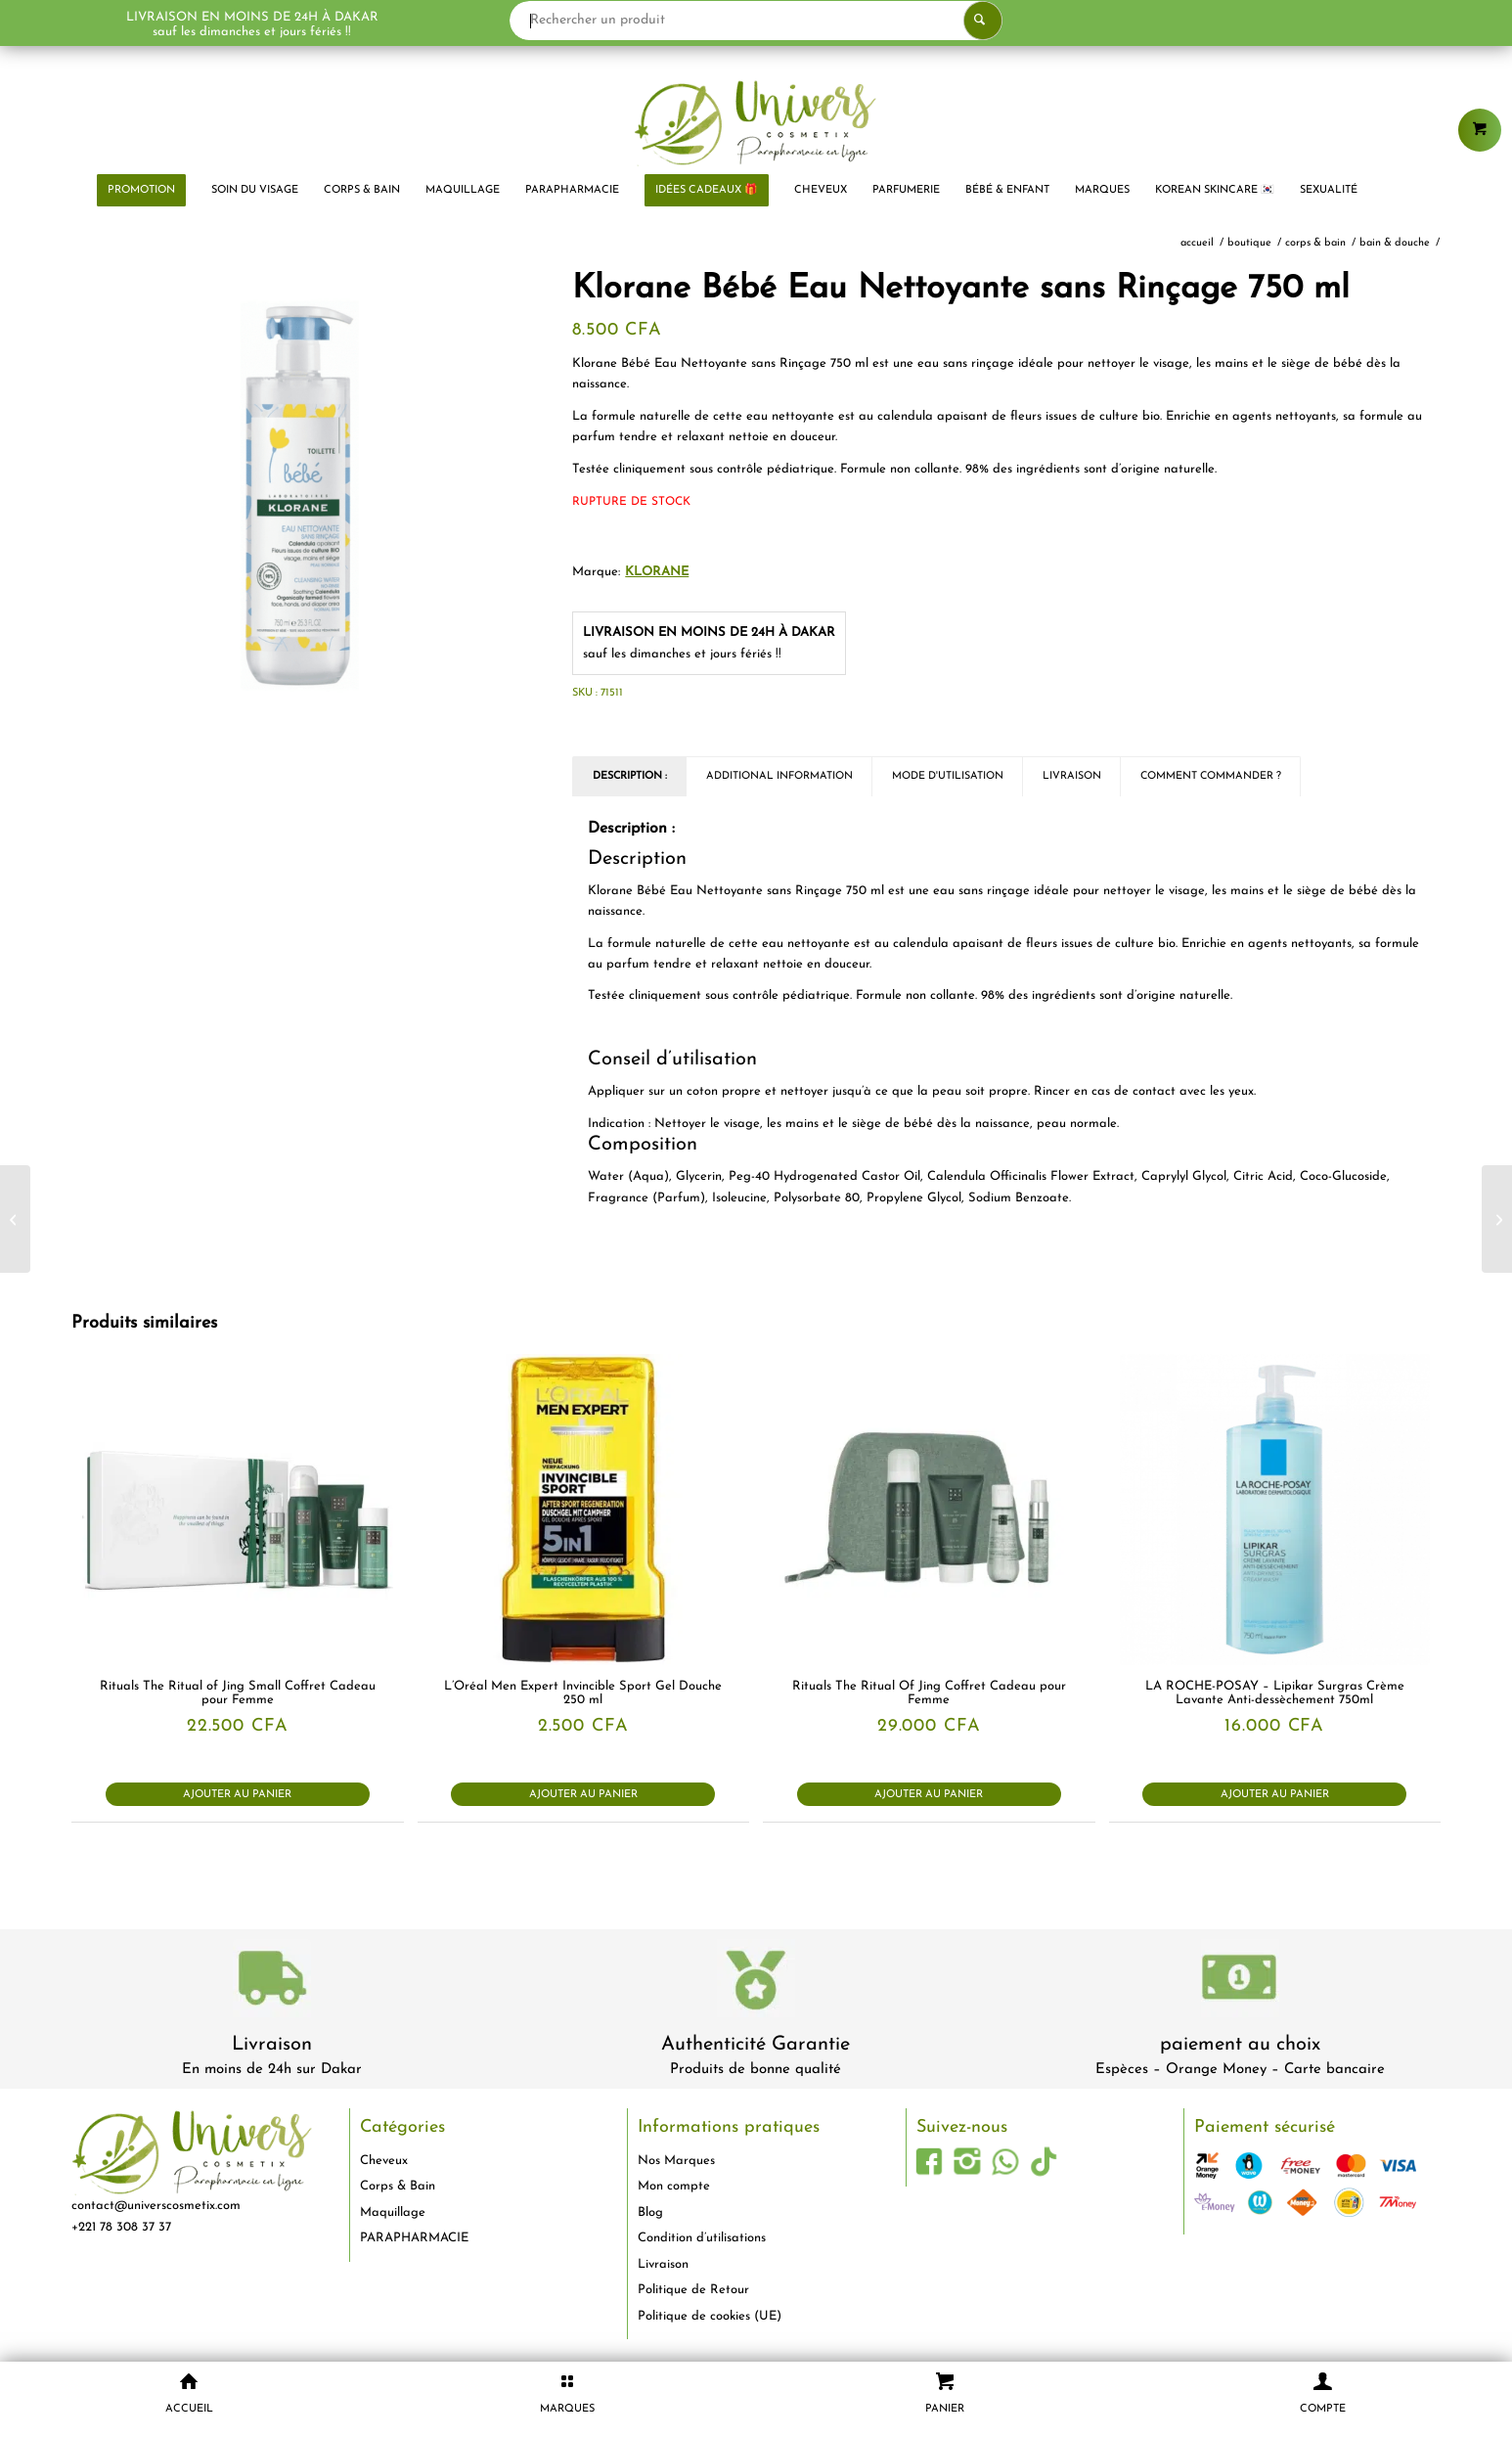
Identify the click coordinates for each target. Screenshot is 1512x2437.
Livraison (272, 2044)
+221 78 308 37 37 (121, 2227)
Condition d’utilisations (702, 2238)
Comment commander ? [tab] (1210, 776)
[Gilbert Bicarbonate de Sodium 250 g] (1497, 1219)
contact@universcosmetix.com (156, 2205)
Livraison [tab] (1072, 776)
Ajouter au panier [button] (237, 1794)
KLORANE (657, 571)
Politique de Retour (693, 2289)
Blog (650, 2212)
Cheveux (384, 2160)
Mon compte (674, 2186)
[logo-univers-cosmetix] (756, 122)
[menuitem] (141, 190)
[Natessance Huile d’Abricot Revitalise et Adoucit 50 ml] (15, 1219)
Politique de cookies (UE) (709, 2316)
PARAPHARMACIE (414, 2238)
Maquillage (392, 2212)
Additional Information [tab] (779, 776)
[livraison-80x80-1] (272, 1981)
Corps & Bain (397, 2186)
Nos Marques (676, 2160)
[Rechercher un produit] (755, 20)
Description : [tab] (630, 776)
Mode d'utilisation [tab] (947, 776)
